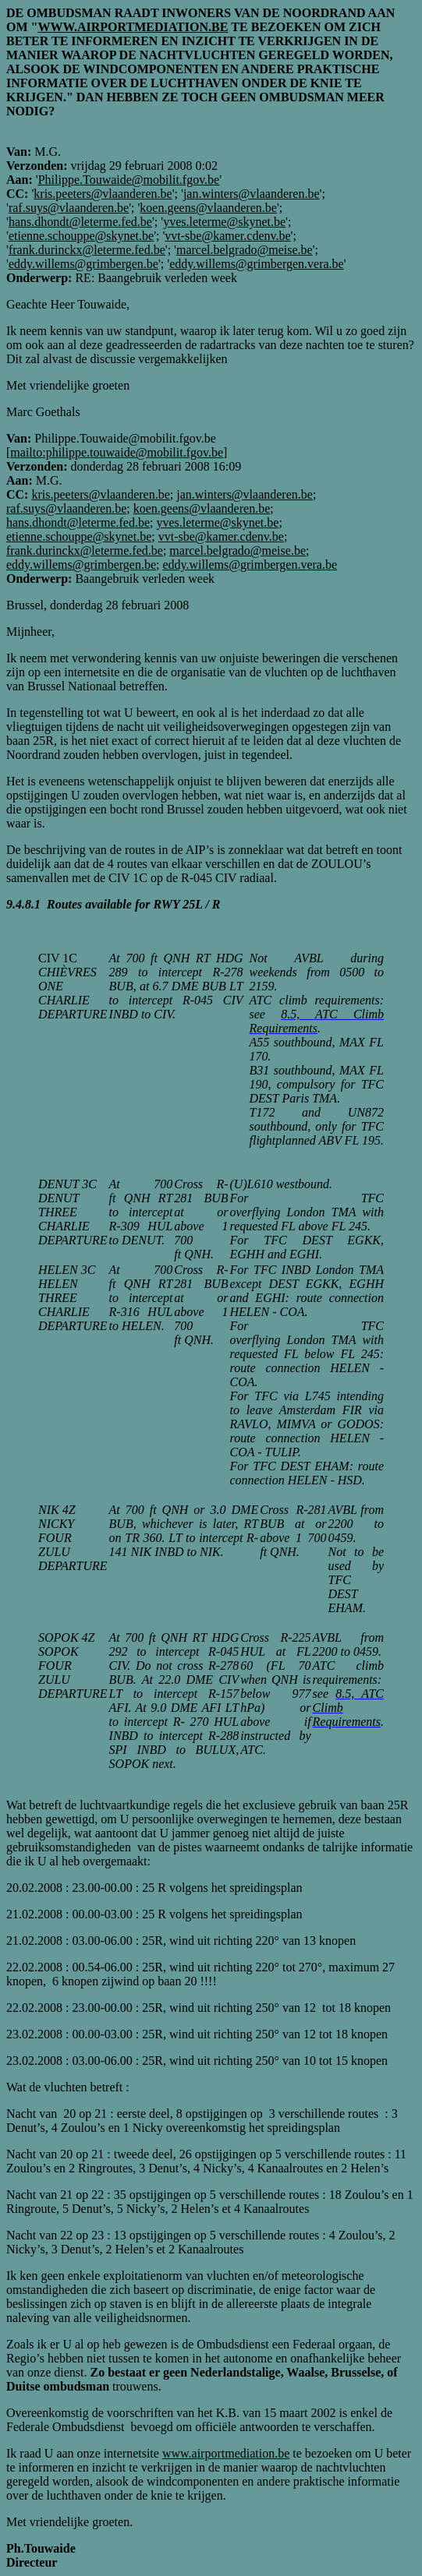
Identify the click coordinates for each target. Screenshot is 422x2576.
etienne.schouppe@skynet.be (81, 235)
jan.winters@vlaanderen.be (251, 193)
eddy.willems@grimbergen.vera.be (256, 263)
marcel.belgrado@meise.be (244, 249)
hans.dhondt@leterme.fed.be (80, 221)
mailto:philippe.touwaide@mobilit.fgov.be (116, 452)
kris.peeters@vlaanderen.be (103, 193)
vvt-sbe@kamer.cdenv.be (227, 235)
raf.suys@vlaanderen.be (69, 207)
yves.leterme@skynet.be (224, 221)
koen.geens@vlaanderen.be (208, 207)
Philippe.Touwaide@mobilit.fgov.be (129, 179)
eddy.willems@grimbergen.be (83, 263)
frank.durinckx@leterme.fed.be (87, 249)
